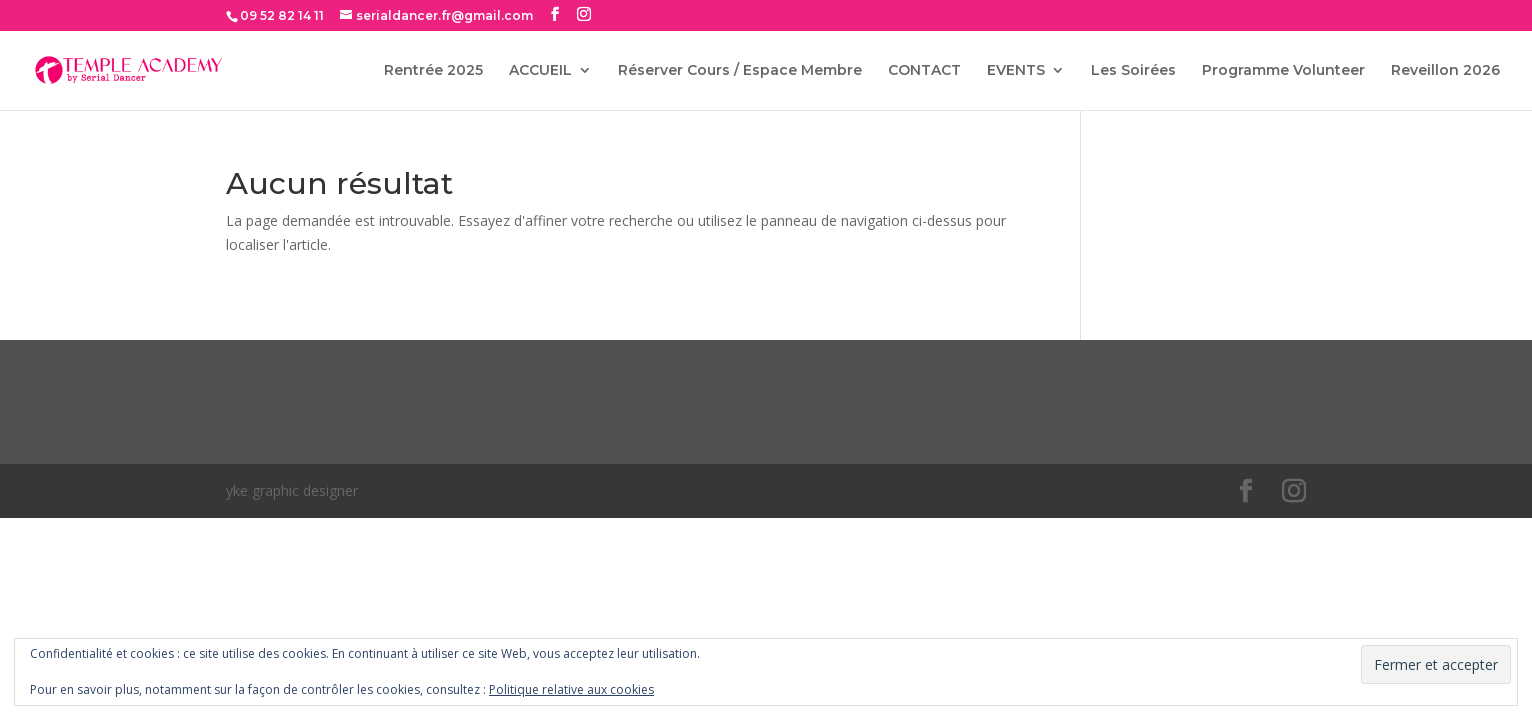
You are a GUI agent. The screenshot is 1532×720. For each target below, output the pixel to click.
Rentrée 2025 (433, 71)
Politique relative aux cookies (571, 689)
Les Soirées (1133, 71)
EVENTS (1016, 71)
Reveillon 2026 (1445, 71)
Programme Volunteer (1283, 71)
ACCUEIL (540, 71)
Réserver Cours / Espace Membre (740, 71)
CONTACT (924, 71)
